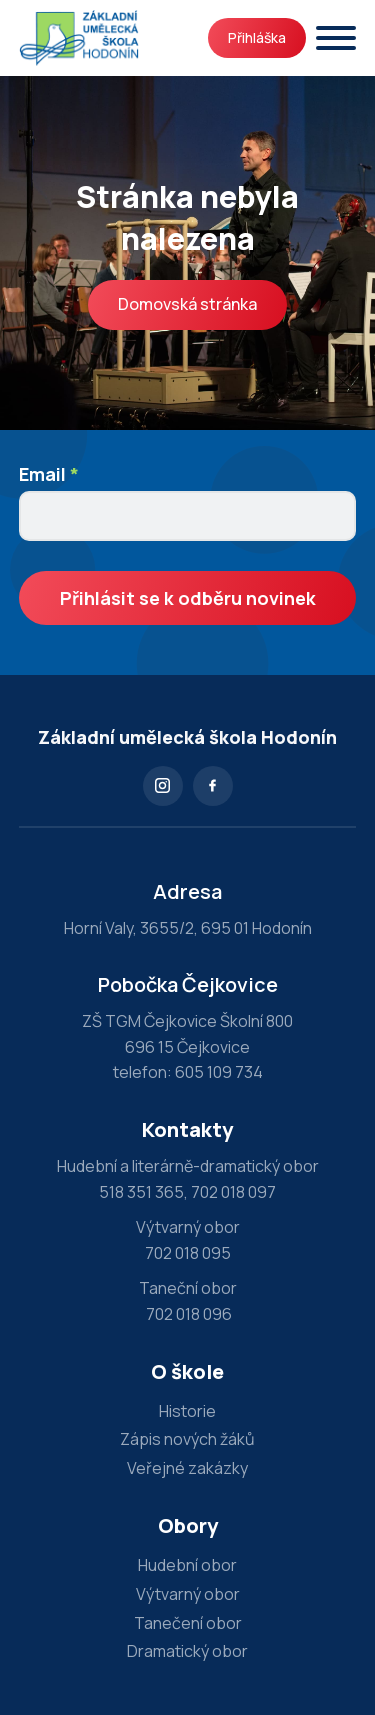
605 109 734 (219, 1072)
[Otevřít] (336, 38)
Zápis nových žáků (187, 1439)
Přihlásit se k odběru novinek (188, 598)
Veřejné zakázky (187, 1468)
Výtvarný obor (188, 1594)
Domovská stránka (187, 304)
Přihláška (257, 37)
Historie (187, 1411)
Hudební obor (187, 1565)
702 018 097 (233, 1192)
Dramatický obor (187, 1651)
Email (49, 474)
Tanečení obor (188, 1623)
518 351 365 (141, 1192)
